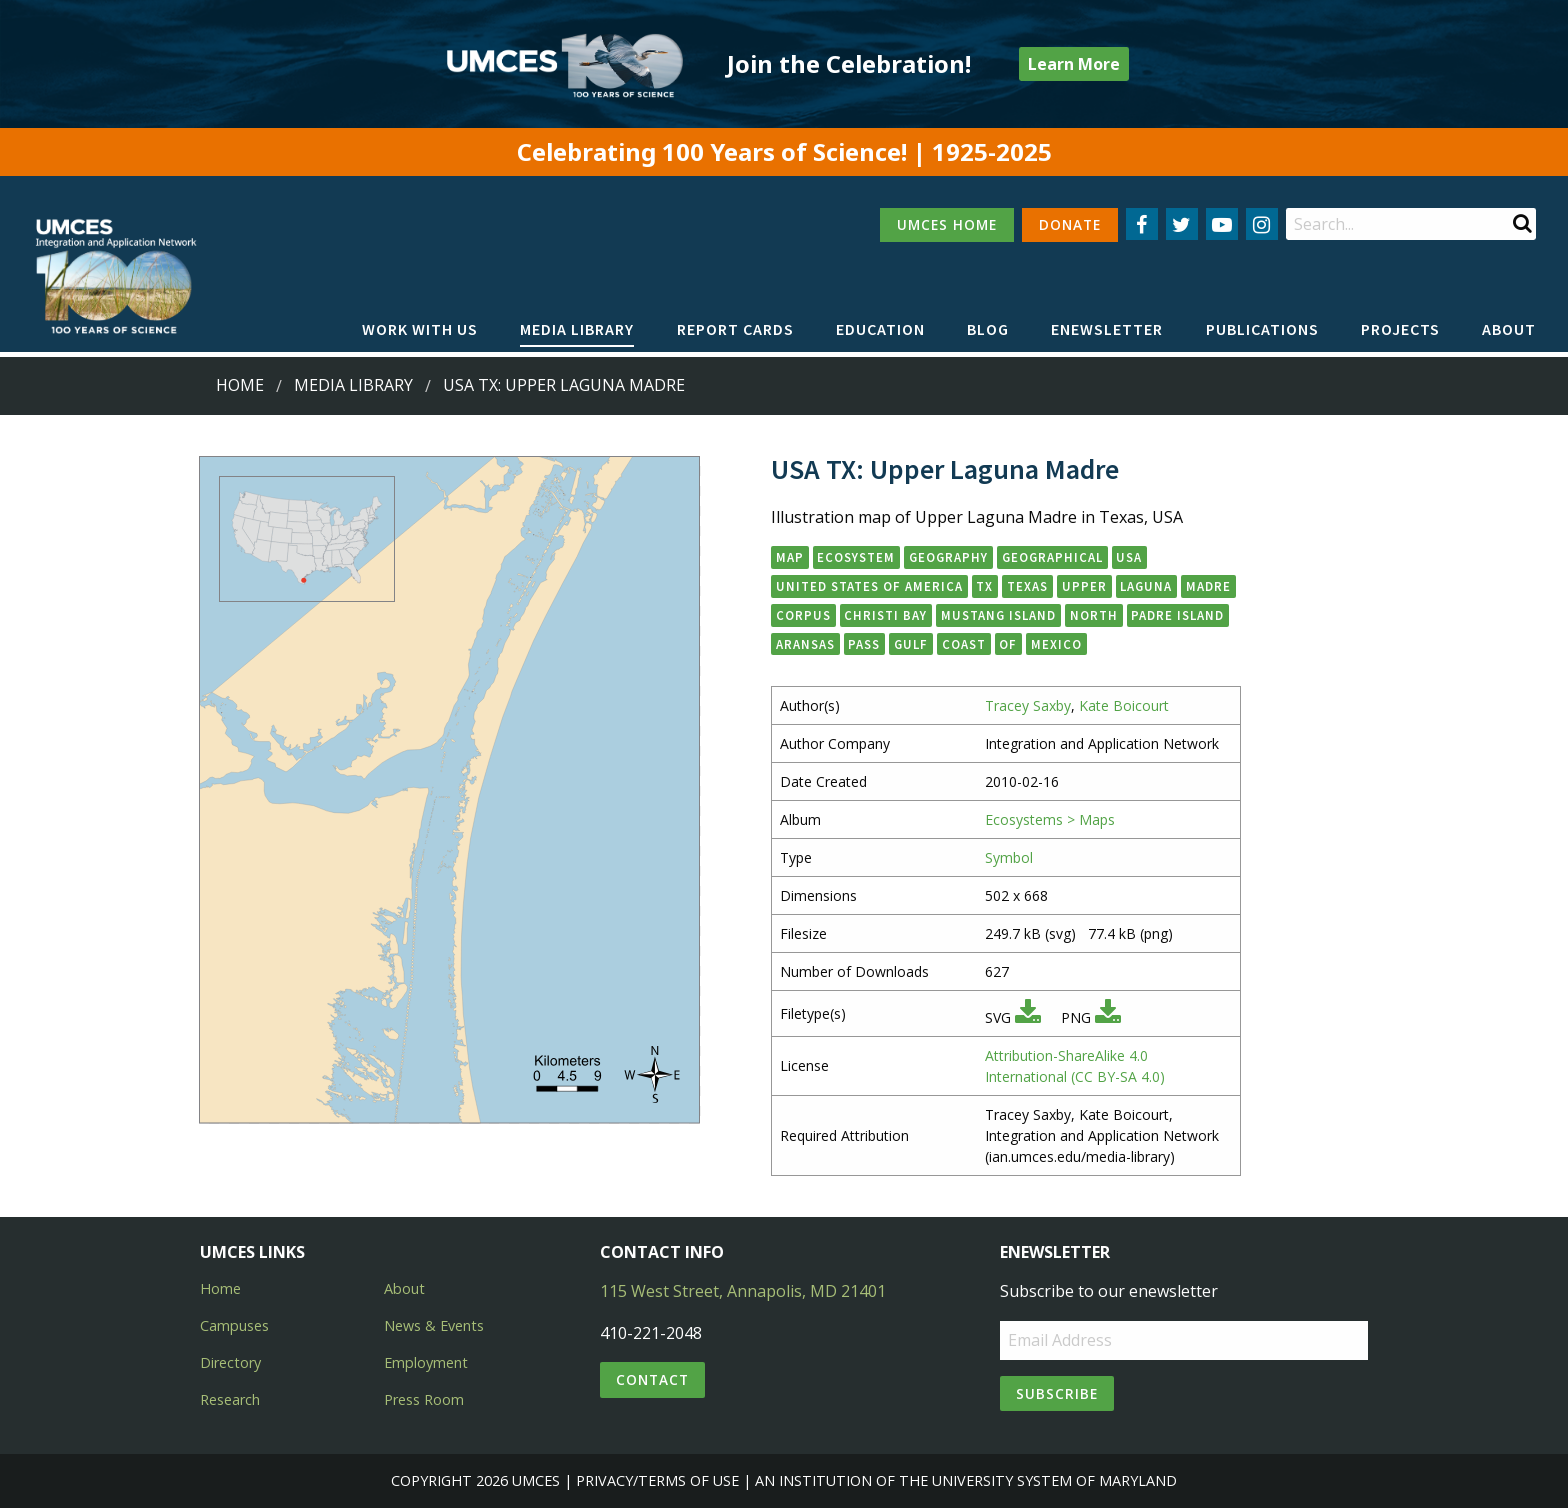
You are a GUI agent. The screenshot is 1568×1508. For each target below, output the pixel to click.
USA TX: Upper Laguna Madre (564, 385)
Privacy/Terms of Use (657, 1480)
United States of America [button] (869, 586)
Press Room (424, 1399)
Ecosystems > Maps (1050, 819)
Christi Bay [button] (885, 615)
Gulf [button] (911, 644)
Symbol (1009, 857)
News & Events (434, 1325)
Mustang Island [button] (998, 615)
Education (880, 329)
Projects (1400, 329)
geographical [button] (1052, 557)
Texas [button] (1027, 586)
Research (230, 1399)
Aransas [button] (805, 644)
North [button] (1094, 615)
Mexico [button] (1056, 644)
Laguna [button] (1146, 586)
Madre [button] (1208, 586)
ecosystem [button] (856, 557)
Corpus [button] (803, 615)
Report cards (735, 329)
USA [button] (1129, 557)
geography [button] (948, 557)
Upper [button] (1084, 586)
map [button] (790, 557)
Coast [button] (964, 644)
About (1509, 329)
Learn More (1074, 64)
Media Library (577, 329)
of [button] (1008, 644)
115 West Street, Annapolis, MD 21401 (743, 1291)
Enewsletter (1107, 329)
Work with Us (420, 329)
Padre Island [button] (1177, 615)
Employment (426, 1362)
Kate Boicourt (1124, 705)
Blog (988, 329)
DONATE (1070, 224)
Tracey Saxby (1028, 705)
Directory (230, 1362)
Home (240, 385)
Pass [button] (864, 644)
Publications (1262, 329)
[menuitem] (420, 330)
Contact (652, 1379)
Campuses (234, 1325)
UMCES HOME (947, 224)
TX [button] (984, 586)
